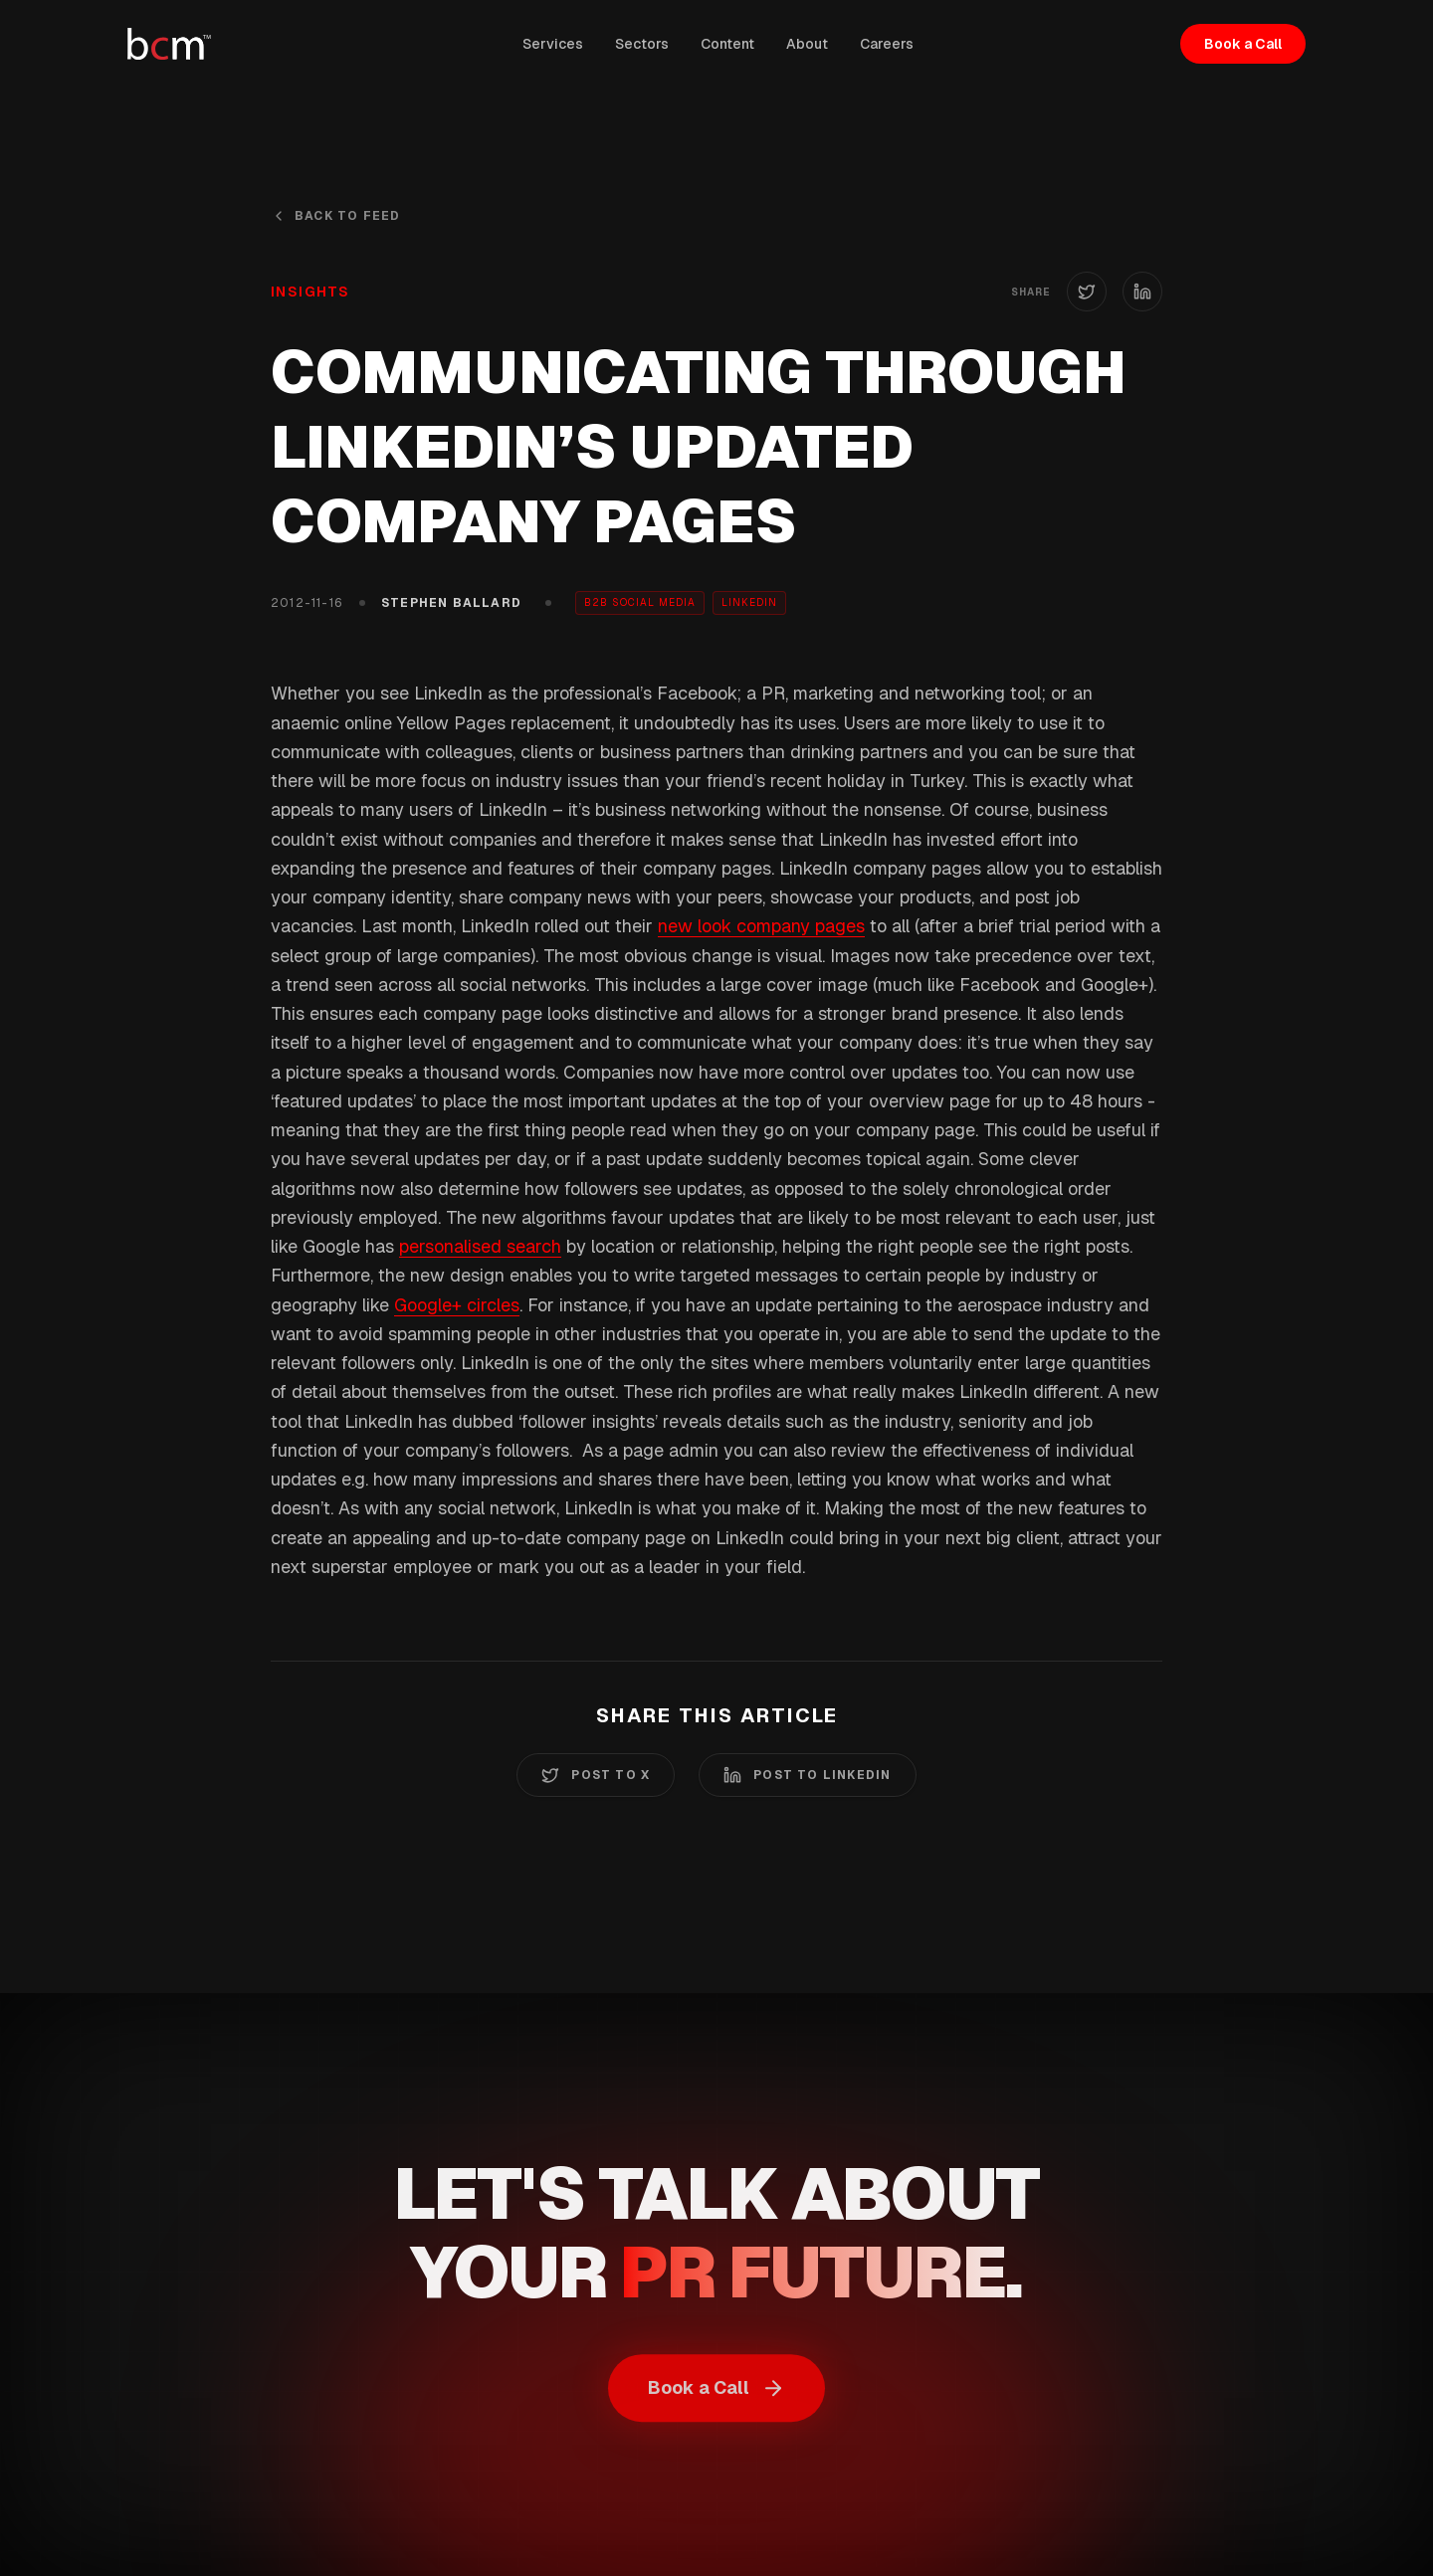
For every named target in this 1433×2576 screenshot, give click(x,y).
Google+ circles (456, 1304)
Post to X (595, 1775)
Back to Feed (335, 216)
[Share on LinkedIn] (1142, 291)
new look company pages (761, 925)
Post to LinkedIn (807, 1775)
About (807, 44)
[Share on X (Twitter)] (1087, 291)
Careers (887, 44)
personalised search (480, 1246)
